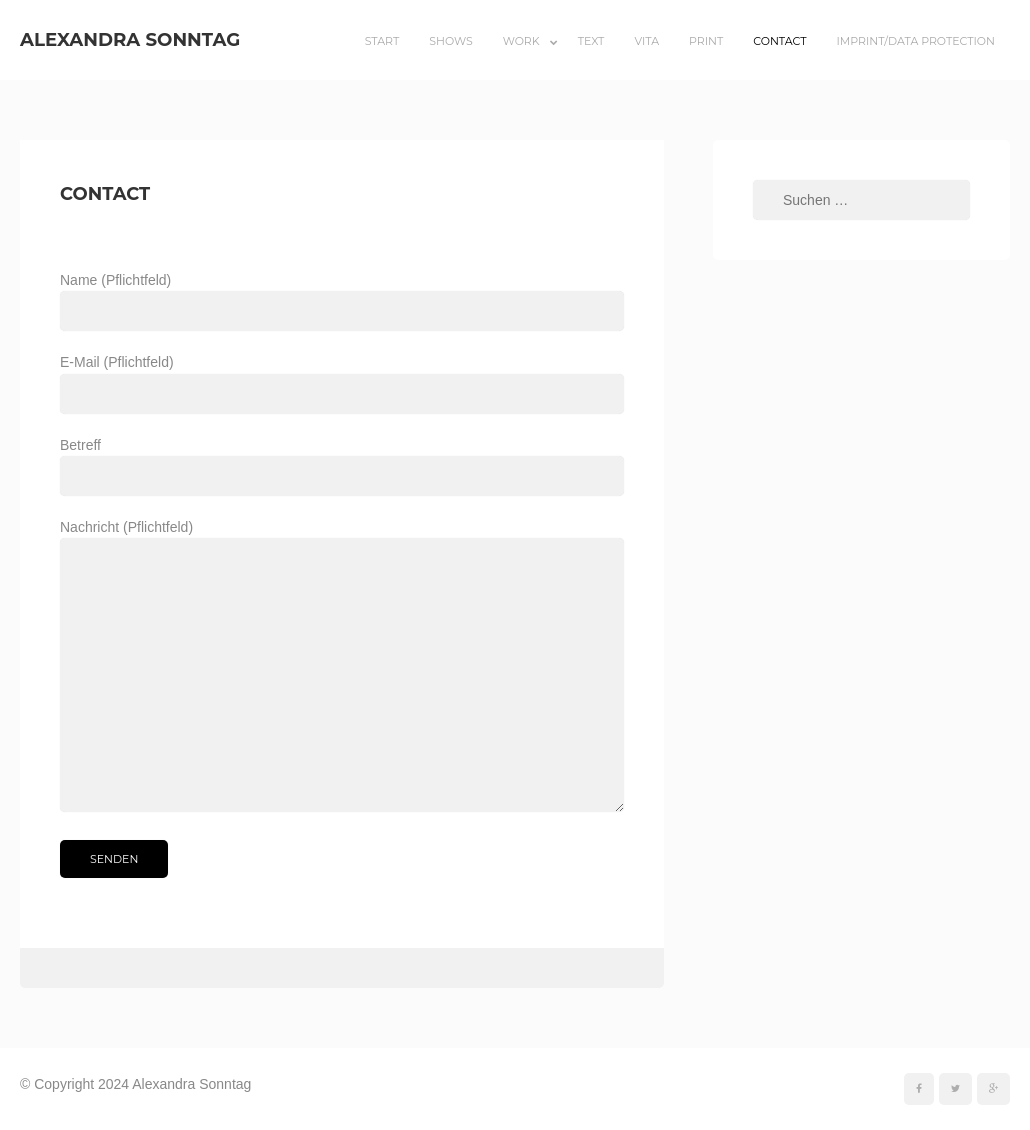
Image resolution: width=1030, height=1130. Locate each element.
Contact (779, 41)
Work (521, 41)
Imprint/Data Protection (915, 41)
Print (706, 41)
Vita (646, 41)
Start (382, 41)
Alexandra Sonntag (130, 39)
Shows (450, 41)
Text (591, 41)
